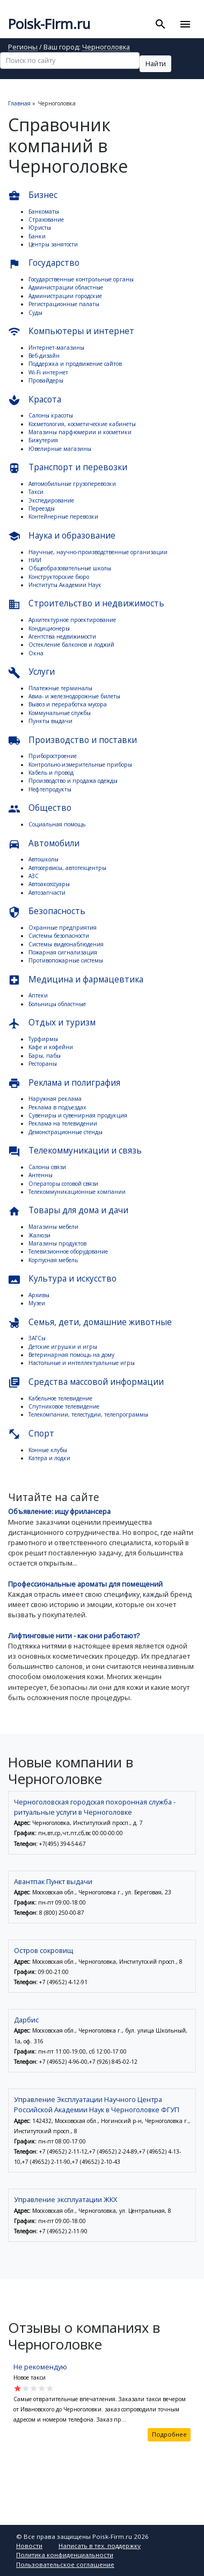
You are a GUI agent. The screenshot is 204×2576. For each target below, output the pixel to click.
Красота (34, 400)
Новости (29, 2546)
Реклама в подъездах (57, 1107)
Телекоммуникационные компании (77, 1191)
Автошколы (43, 859)
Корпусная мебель (53, 1260)
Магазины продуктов (57, 1243)
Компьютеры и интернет (71, 331)
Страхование (46, 219)
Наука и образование (61, 536)
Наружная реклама (55, 1098)
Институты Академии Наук (64, 585)
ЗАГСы (37, 1338)
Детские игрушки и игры (62, 1346)
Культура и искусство (62, 1279)
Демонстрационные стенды (65, 1132)
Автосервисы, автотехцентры (67, 868)
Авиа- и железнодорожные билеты (74, 696)
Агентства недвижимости (62, 636)
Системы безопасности (58, 935)
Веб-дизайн (44, 355)
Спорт (31, 1434)
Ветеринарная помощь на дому (71, 1354)
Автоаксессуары (49, 884)
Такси (35, 492)
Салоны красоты (50, 415)
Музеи (36, 1303)
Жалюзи (39, 1235)
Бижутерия (43, 440)
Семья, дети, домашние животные (90, 1323)
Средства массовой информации (86, 1382)
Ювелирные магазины (59, 448)
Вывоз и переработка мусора (67, 704)
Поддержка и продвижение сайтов (75, 363)
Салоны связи (47, 1167)
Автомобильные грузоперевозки (72, 483)
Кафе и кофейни (50, 1047)
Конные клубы (47, 1450)
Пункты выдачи (50, 721)
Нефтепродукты (49, 789)
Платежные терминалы (60, 688)
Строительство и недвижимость (86, 604)
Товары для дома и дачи (68, 1211)
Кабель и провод (51, 772)
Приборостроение (52, 756)
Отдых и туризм (52, 1023)
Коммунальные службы (59, 713)
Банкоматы (43, 211)
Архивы (38, 1295)
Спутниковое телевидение (63, 1406)
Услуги (31, 672)
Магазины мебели (53, 1226)
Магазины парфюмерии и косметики (80, 432)
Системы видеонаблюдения (66, 944)
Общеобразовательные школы (69, 568)
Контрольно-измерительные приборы (80, 764)
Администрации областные (65, 287)
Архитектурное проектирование (72, 620)
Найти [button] (155, 63)
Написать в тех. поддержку (100, 2546)
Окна (35, 653)
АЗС (33, 876)
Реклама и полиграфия (64, 1083)
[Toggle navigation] (185, 24)
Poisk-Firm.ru (49, 24)
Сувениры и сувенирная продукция (77, 1115)
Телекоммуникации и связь (75, 1151)
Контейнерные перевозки (63, 516)
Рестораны (42, 1063)
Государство (43, 263)
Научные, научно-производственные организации (97, 552)
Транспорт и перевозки (67, 468)
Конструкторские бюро (58, 577)
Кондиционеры (49, 628)
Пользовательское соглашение (65, 2564)
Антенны (40, 1175)
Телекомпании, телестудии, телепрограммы (88, 1414)
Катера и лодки (49, 1458)
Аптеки (38, 995)
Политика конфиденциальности (64, 2555)
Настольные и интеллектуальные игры (81, 1363)
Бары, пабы (44, 1055)
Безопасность (46, 911)
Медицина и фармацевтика (75, 980)
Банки (37, 236)
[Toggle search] (161, 24)
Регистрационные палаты (63, 304)
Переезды (41, 508)
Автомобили (43, 844)
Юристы (39, 227)
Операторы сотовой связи (63, 1183)
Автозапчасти (46, 892)
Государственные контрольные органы (81, 279)
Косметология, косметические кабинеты (82, 424)
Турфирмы (43, 1039)
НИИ (34, 560)
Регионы (23, 48)
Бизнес (32, 195)
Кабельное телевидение (60, 1398)
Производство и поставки (72, 740)
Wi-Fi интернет (48, 372)
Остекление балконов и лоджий (71, 644)
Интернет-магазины (56, 347)
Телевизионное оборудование (68, 1251)
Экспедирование (51, 500)
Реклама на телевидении (62, 1123)
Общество (39, 808)
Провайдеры (45, 380)
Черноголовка (106, 48)
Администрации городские (65, 296)
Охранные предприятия (62, 927)
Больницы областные (57, 1004)
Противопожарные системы (65, 960)
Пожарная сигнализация (62, 952)
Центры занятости (53, 244)
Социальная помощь (56, 824)
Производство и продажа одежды (73, 780)
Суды (35, 312)
